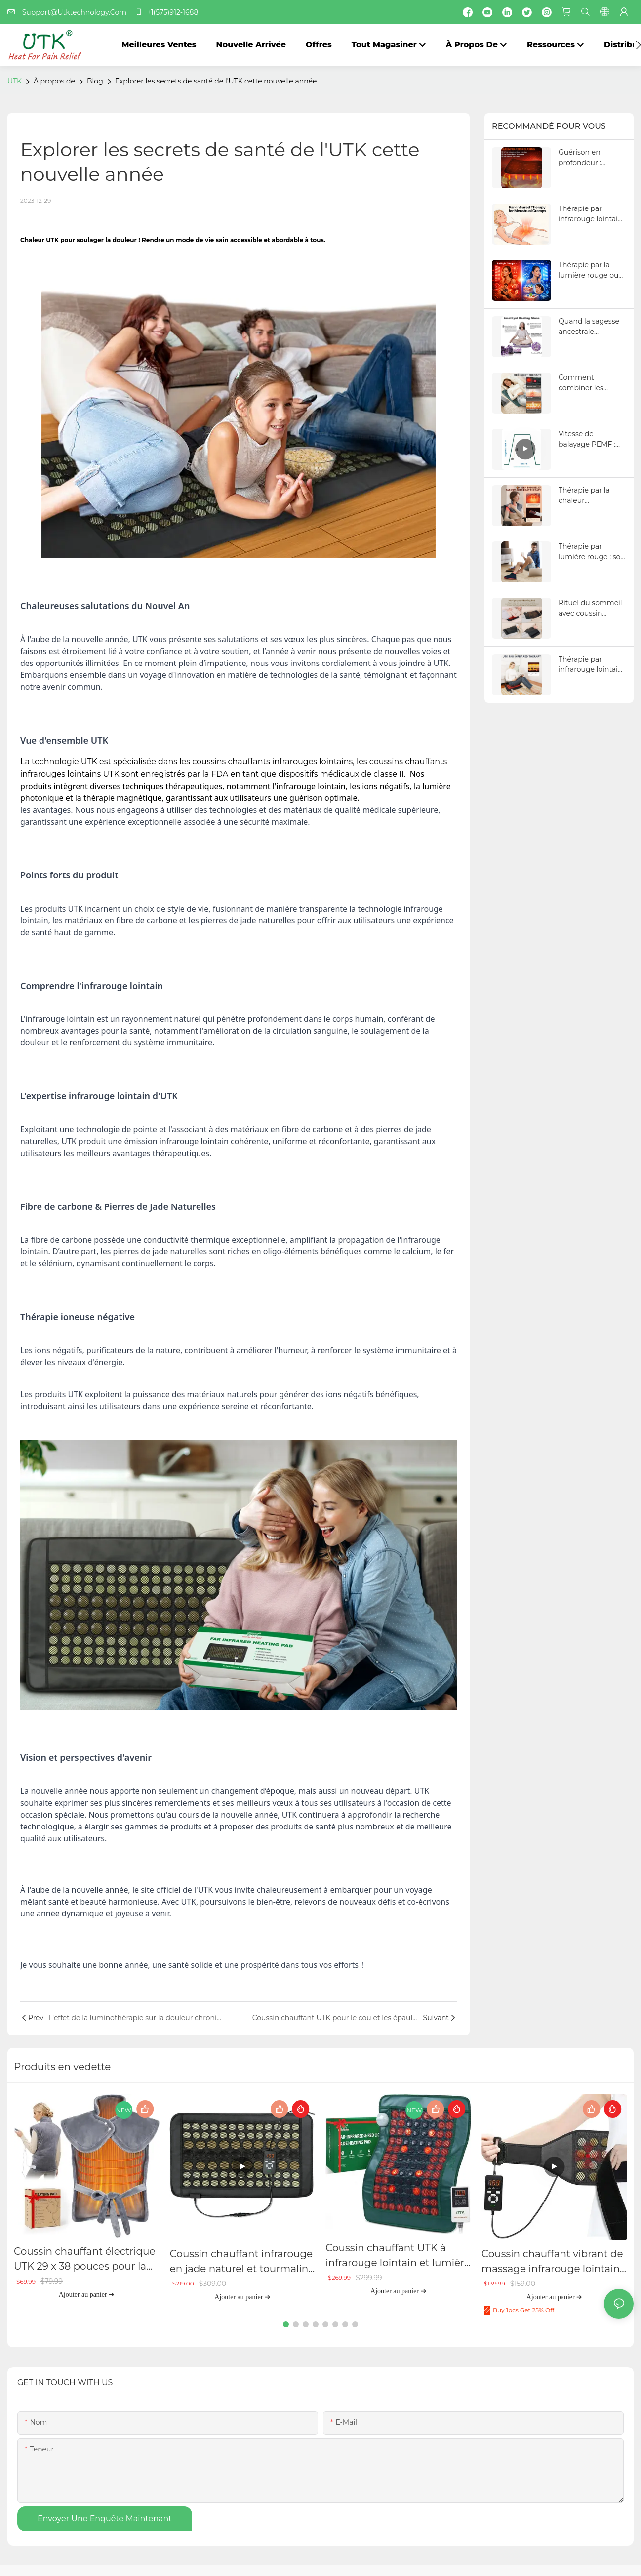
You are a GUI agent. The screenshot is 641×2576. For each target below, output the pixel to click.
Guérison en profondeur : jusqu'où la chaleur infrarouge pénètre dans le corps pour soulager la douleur (592, 158)
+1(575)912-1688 (166, 12)
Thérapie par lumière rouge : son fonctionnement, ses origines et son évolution (592, 552)
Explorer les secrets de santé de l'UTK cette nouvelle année (216, 81)
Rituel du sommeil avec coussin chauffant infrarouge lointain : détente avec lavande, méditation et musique (592, 608)
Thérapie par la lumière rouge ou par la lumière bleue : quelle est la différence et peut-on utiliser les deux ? (592, 270)
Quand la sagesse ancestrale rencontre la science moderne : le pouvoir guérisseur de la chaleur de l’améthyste (590, 327)
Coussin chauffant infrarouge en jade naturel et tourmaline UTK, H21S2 (242, 2262)
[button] (638, 45)
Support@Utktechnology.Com (69, 12)
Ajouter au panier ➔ (87, 2294)
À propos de (54, 81)
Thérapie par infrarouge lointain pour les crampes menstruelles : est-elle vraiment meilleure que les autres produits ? (590, 214)
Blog (95, 81)
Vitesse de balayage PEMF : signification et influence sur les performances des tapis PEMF (590, 439)
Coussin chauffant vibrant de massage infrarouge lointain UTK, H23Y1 (552, 2262)
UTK (14, 81)
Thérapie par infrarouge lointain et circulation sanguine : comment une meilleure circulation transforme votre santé (590, 665)
